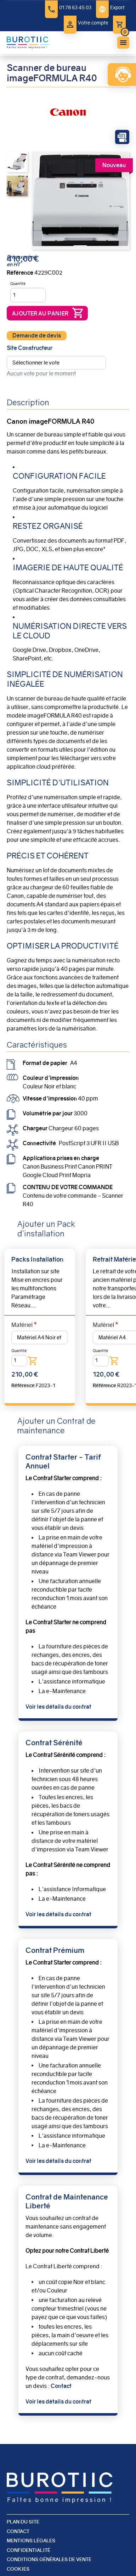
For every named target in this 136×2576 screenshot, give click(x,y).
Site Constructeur (29, 348)
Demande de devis (36, 335)
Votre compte (93, 23)
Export (117, 7)
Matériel (22, 1325)
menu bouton (123, 43)
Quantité (18, 283)
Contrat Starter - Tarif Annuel (63, 1461)
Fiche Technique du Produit (122, 137)
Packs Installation (37, 1259)
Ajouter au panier (40, 313)
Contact (61, 2386)
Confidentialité (28, 2550)
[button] (17, 161)
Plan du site (23, 2522)
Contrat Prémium (55, 1950)
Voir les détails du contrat (58, 1706)
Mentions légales (31, 2540)
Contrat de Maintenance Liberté (67, 2201)
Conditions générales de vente (49, 2559)
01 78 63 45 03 (75, 7)
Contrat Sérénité (54, 1742)
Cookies (18, 2569)
